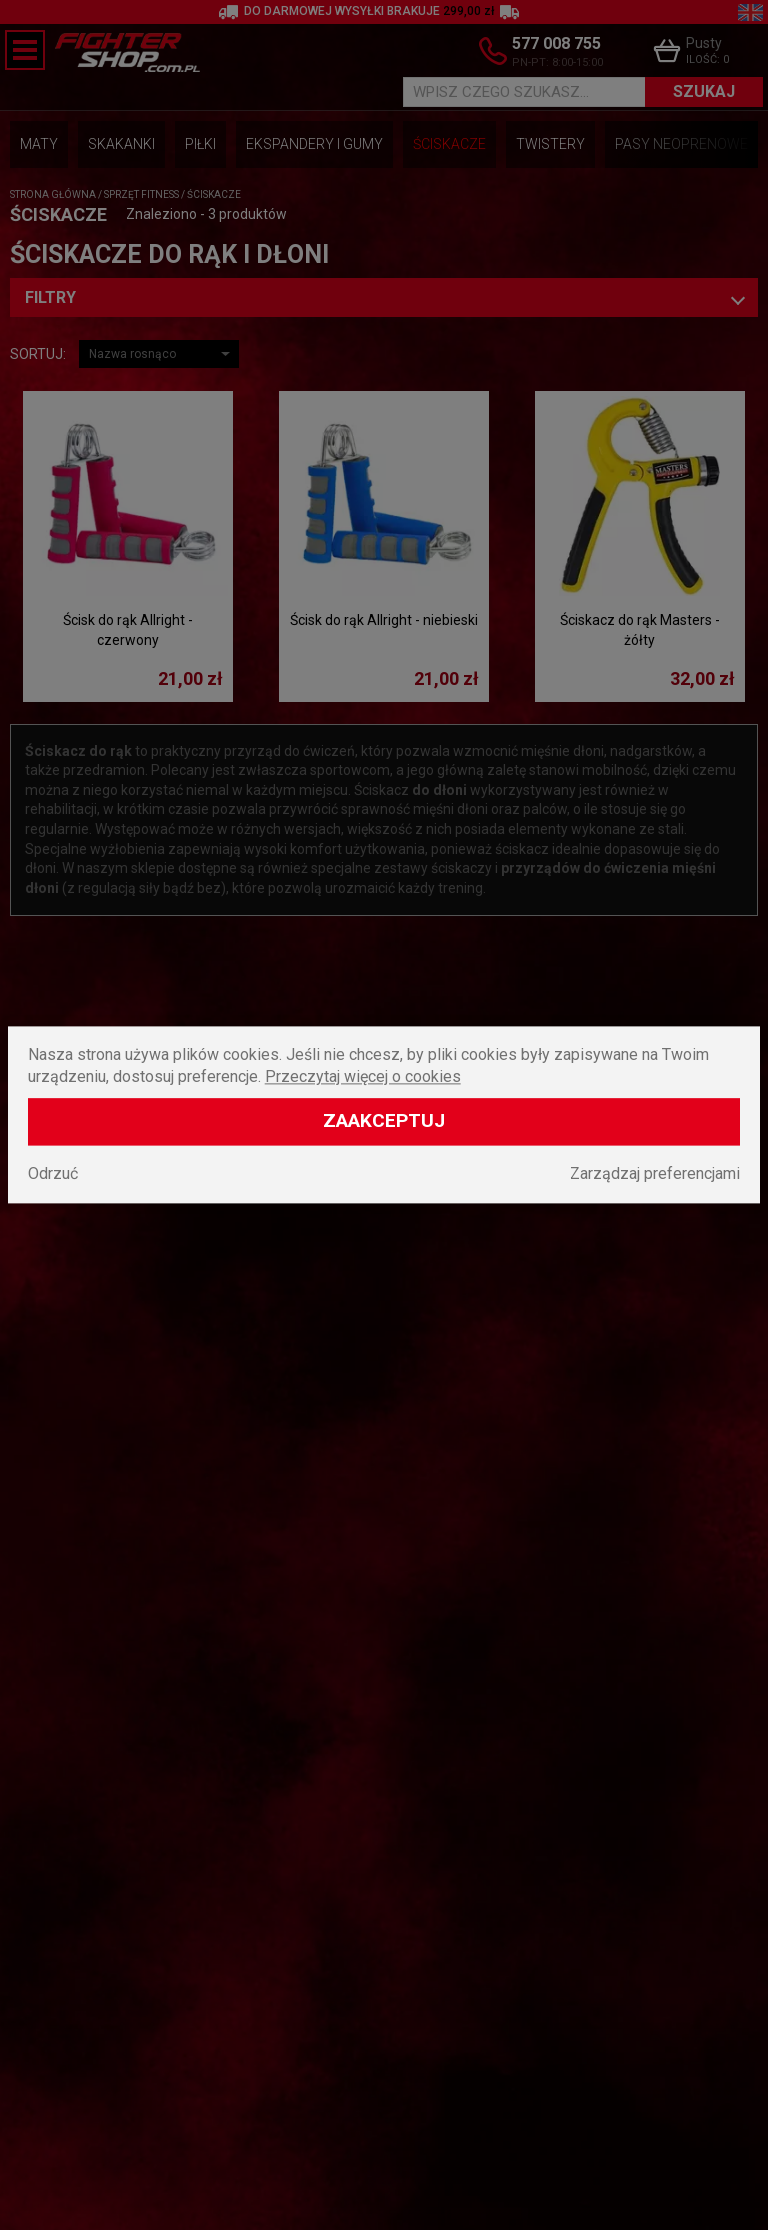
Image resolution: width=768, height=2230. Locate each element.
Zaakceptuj (384, 1121)
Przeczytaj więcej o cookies (363, 1077)
